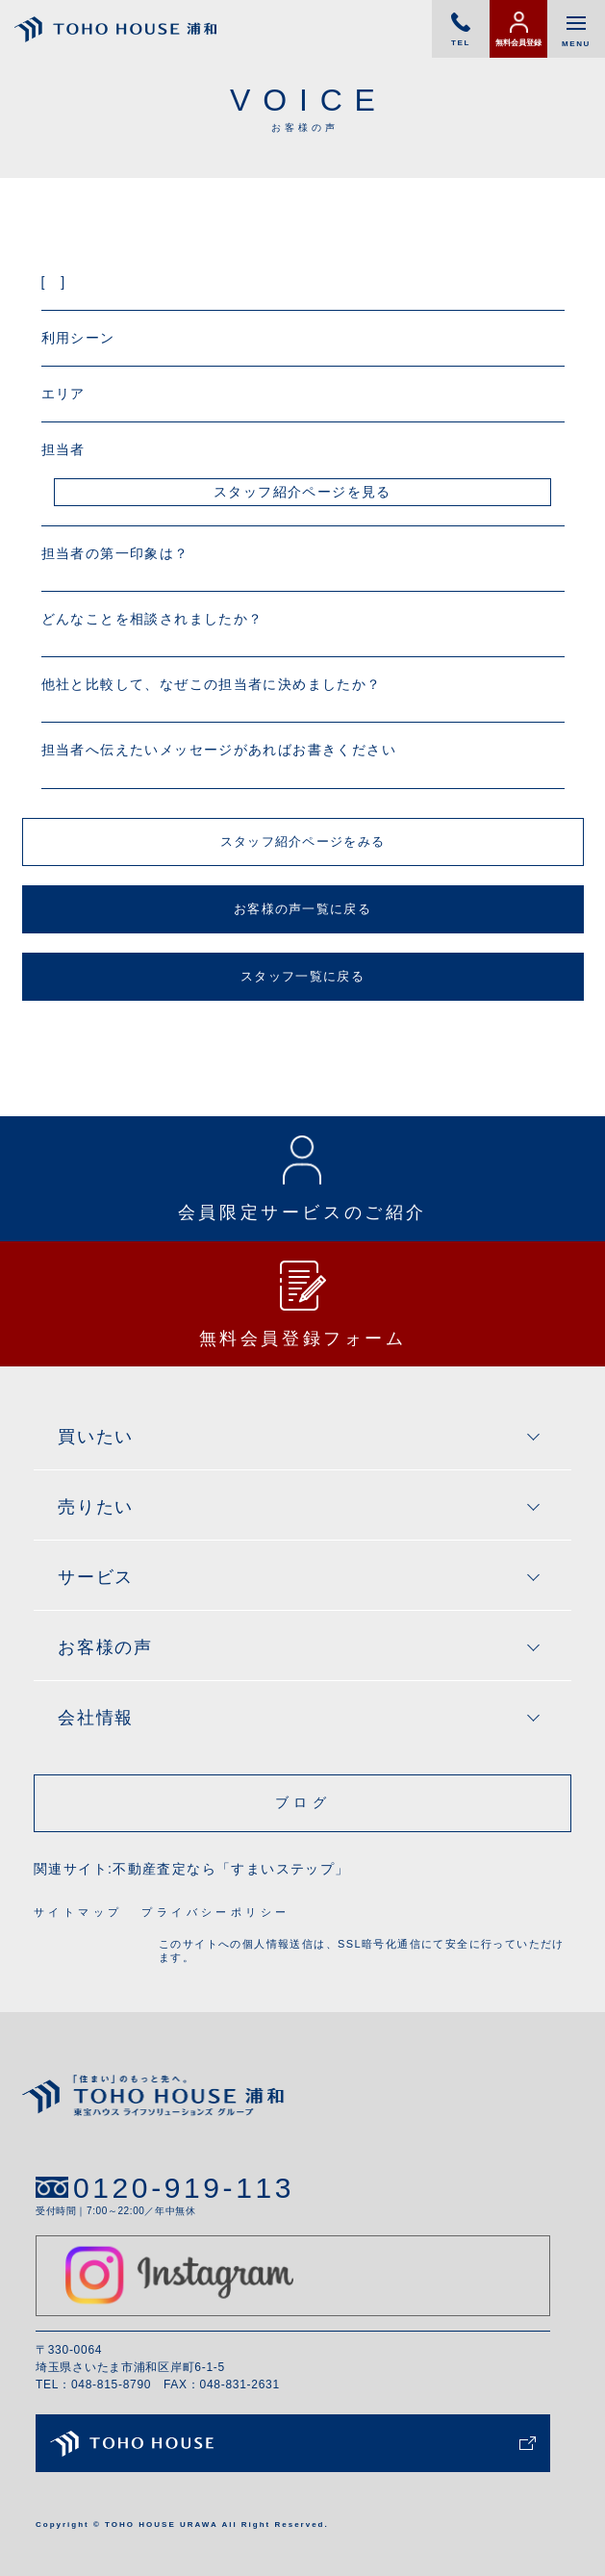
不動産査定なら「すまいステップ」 (231, 1868)
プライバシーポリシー (215, 1912)
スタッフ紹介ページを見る (302, 491)
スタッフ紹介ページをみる (303, 841)
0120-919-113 (183, 2188)
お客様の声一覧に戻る (302, 909)
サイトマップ (78, 1912)
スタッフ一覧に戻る (302, 976)
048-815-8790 (111, 2384)
